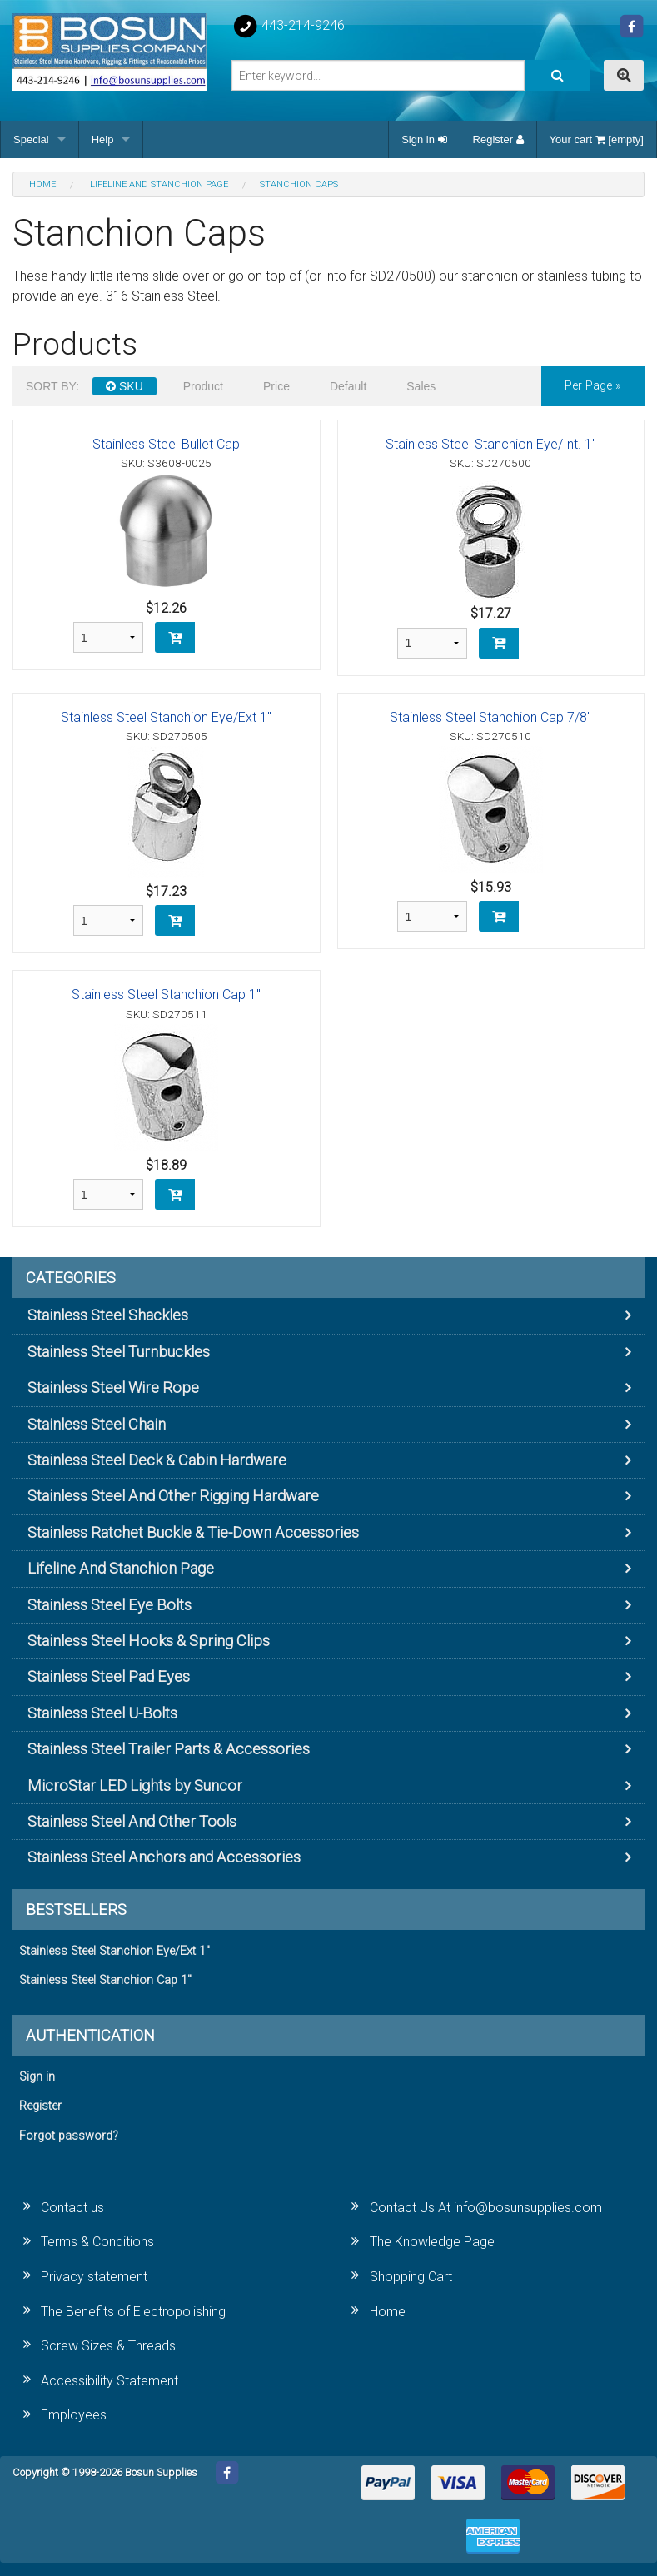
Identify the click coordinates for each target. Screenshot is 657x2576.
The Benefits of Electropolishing (133, 2312)
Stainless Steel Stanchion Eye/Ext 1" (166, 717)
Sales (421, 386)
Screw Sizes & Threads (108, 2346)
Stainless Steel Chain (96, 1424)
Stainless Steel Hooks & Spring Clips (148, 1640)
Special (31, 139)
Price (276, 386)
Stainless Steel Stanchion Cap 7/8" (490, 717)
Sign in (423, 139)
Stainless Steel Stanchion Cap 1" (166, 994)
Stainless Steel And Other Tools (131, 1821)
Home (388, 2312)
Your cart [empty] (597, 139)
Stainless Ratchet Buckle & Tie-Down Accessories (193, 1532)
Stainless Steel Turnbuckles (118, 1351)
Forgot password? (68, 2136)
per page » (593, 386)
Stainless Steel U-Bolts (102, 1713)
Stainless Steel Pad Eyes (108, 1676)
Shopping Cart (411, 2277)
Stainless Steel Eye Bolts (109, 1605)
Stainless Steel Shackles (107, 1315)
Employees (74, 2415)
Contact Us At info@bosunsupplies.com (486, 2207)
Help (103, 139)
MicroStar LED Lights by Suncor (134, 1785)
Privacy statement (94, 2277)
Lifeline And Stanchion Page (120, 1568)
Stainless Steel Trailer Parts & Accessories (168, 1749)
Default (348, 386)
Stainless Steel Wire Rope (113, 1387)
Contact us (72, 2207)
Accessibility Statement (109, 2381)
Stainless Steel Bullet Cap (166, 444)
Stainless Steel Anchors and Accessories (164, 1857)
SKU (124, 386)
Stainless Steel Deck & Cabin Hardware (156, 1460)
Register (498, 139)
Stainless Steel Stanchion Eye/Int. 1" (491, 444)
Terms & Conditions (97, 2242)
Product (203, 386)
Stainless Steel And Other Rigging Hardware (173, 1495)
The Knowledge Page (432, 2242)
